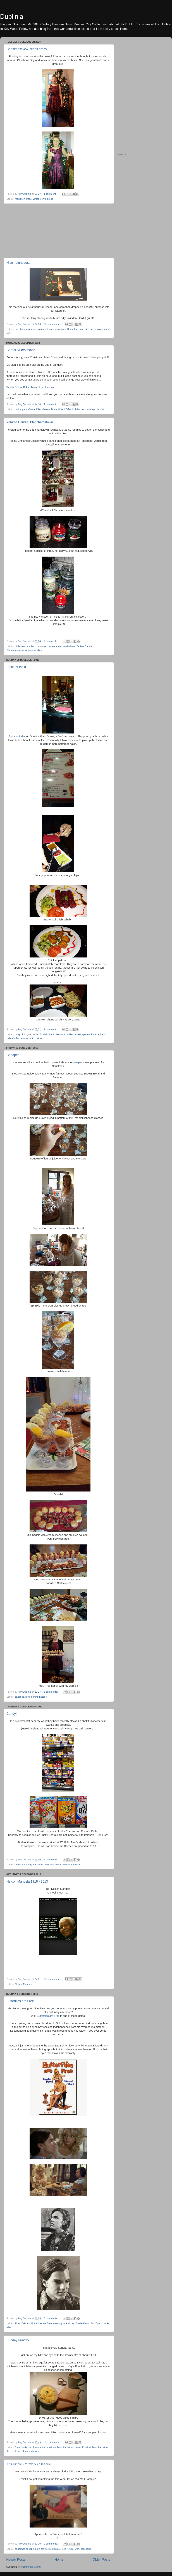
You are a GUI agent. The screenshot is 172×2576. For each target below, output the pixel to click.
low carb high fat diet (93, 409)
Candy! (11, 1713)
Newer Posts (15, 2559)
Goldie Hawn (82, 2323)
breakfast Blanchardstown (60, 2447)
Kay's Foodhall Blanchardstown (92, 2447)
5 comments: (51, 2318)
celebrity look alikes (63, 2323)
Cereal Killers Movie (20, 350)
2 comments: (51, 641)
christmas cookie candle (48, 646)
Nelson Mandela (23, 1984)
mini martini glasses (36, 1696)
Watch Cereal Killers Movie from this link (30, 387)
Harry (70, 329)
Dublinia (11, 16)
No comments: (52, 324)
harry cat (79, 329)
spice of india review (31, 1038)
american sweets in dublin (58, 1864)
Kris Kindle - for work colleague (28, 2464)
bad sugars (21, 409)
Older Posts (101, 2559)
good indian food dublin (39, 1034)
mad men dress (23, 199)
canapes (78, 1062)
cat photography (23, 329)
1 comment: (50, 193)
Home (58, 2559)
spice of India (89, 1034)
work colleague (83, 2549)
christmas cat (41, 329)
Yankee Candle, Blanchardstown (29, 422)
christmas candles (24, 646)
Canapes (12, 1055)
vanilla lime (69, 646)
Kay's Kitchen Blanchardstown (22, 2451)
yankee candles (33, 650)
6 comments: (51, 1691)
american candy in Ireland (29, 1864)
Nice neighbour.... (19, 262)
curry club (20, 1034)
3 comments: (51, 1859)
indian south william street (67, 1034)
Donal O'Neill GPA (61, 409)
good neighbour (57, 329)
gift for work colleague (49, 2549)
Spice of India (16, 667)
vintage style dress (43, 199)
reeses (76, 1864)
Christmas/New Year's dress (26, 49)
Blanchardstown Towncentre (30, 2447)
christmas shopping (25, 2549)
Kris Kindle (68, 2549)
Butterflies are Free (20, 2001)
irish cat (89, 329)
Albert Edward (22, 2323)
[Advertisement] (58, 230)
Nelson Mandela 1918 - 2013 (27, 1881)
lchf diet (76, 409)
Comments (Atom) (31, 2566)
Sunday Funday (17, 2340)
